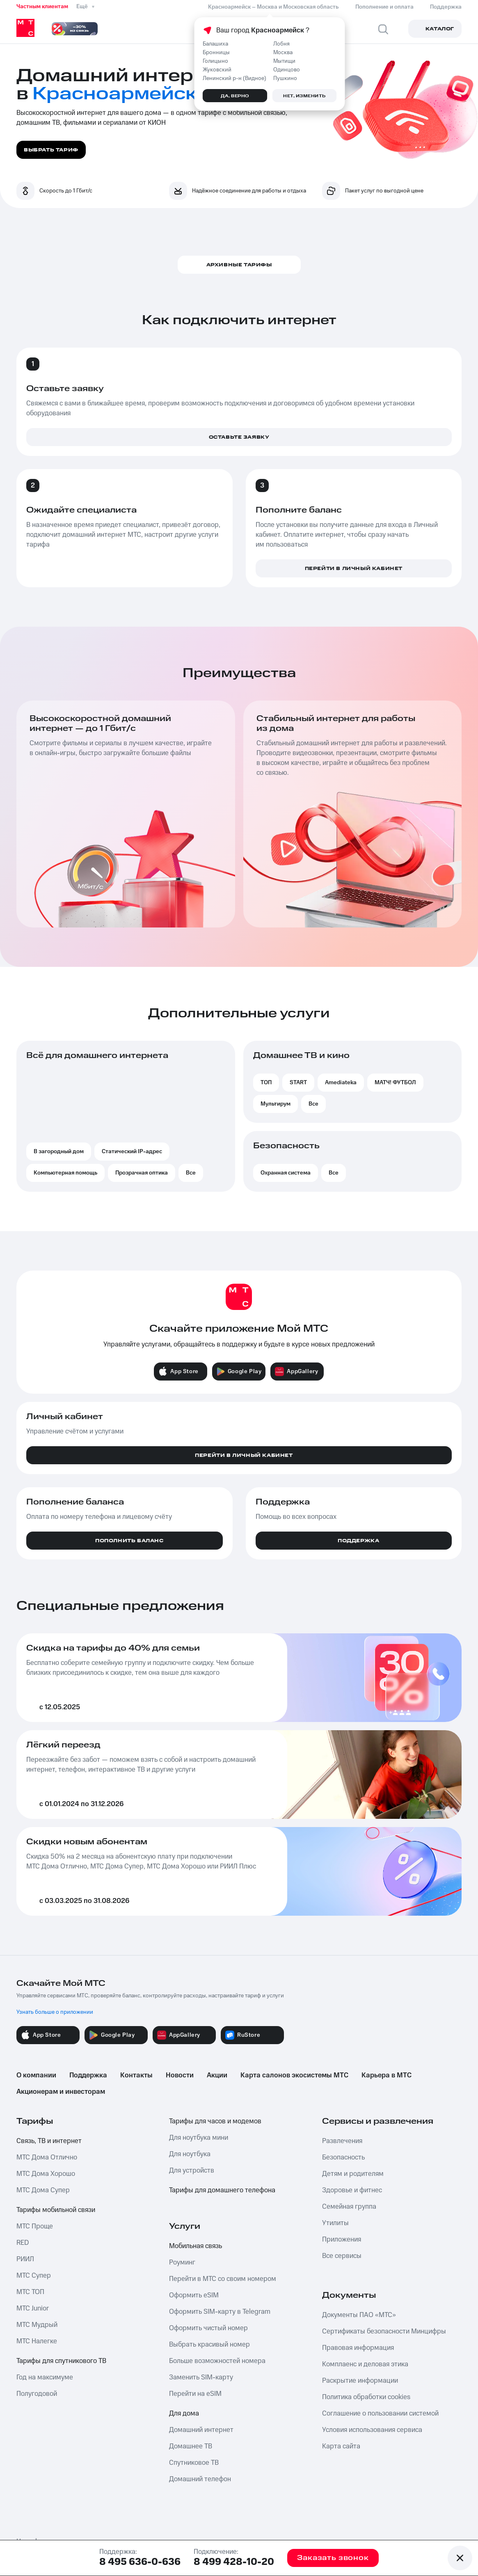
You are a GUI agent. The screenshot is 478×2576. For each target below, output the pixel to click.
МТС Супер (33, 2276)
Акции (217, 2075)
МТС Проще (34, 2226)
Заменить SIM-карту (201, 2377)
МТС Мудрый (36, 2325)
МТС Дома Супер (43, 2190)
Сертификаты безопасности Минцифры (384, 2331)
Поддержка (88, 2075)
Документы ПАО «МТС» (359, 2315)
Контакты (136, 2075)
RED (22, 2243)
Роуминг (182, 2262)
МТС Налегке (36, 2341)
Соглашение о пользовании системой (380, 2413)
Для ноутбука (189, 2154)
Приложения (341, 2239)
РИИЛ (25, 2259)
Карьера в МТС (386, 2075)
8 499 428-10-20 (234, 2562)
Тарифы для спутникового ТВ (61, 2361)
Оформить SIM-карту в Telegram (219, 2312)
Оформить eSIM (194, 2295)
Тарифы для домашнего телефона (222, 2190)
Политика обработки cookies (366, 2397)
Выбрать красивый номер (209, 2344)
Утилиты (335, 2223)
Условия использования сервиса (372, 2430)
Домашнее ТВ (190, 2446)
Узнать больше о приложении (54, 2012)
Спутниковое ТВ (194, 2463)
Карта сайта (341, 2446)
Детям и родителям (353, 2174)
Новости (180, 2075)
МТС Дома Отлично (46, 2157)
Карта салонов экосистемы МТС (294, 2075)
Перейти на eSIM (195, 2394)
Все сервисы (341, 2256)
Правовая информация (358, 2348)
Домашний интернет (201, 2430)
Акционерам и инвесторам (60, 2092)
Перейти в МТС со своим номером (222, 2279)
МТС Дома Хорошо (45, 2174)
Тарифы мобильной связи (55, 2210)
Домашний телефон (200, 2479)
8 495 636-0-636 (140, 2562)
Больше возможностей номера (217, 2361)
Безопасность (343, 2157)
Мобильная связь (195, 2246)
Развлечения (342, 2141)
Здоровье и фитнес (352, 2190)
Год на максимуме (44, 2377)
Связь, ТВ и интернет (49, 2141)
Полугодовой (36, 2394)
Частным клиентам (42, 6)
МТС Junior (32, 2308)
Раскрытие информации (360, 2381)
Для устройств (191, 2170)
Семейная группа (349, 2207)
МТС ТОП (30, 2292)
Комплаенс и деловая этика (365, 2364)
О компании (36, 2075)
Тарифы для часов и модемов (215, 2121)
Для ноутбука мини (198, 2138)
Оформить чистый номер (208, 2328)
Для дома (184, 2413)
